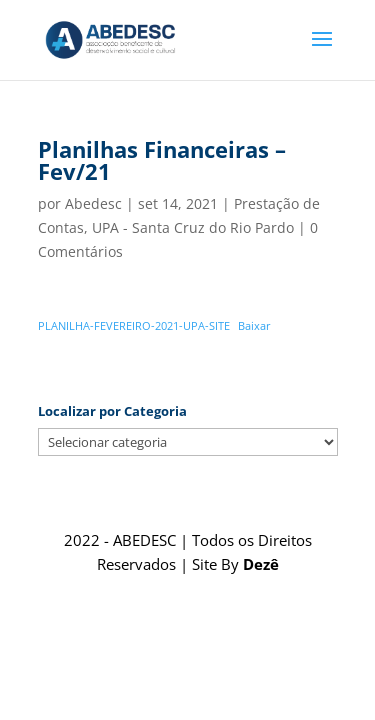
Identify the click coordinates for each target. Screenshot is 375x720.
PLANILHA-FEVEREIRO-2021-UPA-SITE (134, 325)
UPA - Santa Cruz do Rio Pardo (193, 227)
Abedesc (93, 203)
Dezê (261, 564)
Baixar (254, 325)
